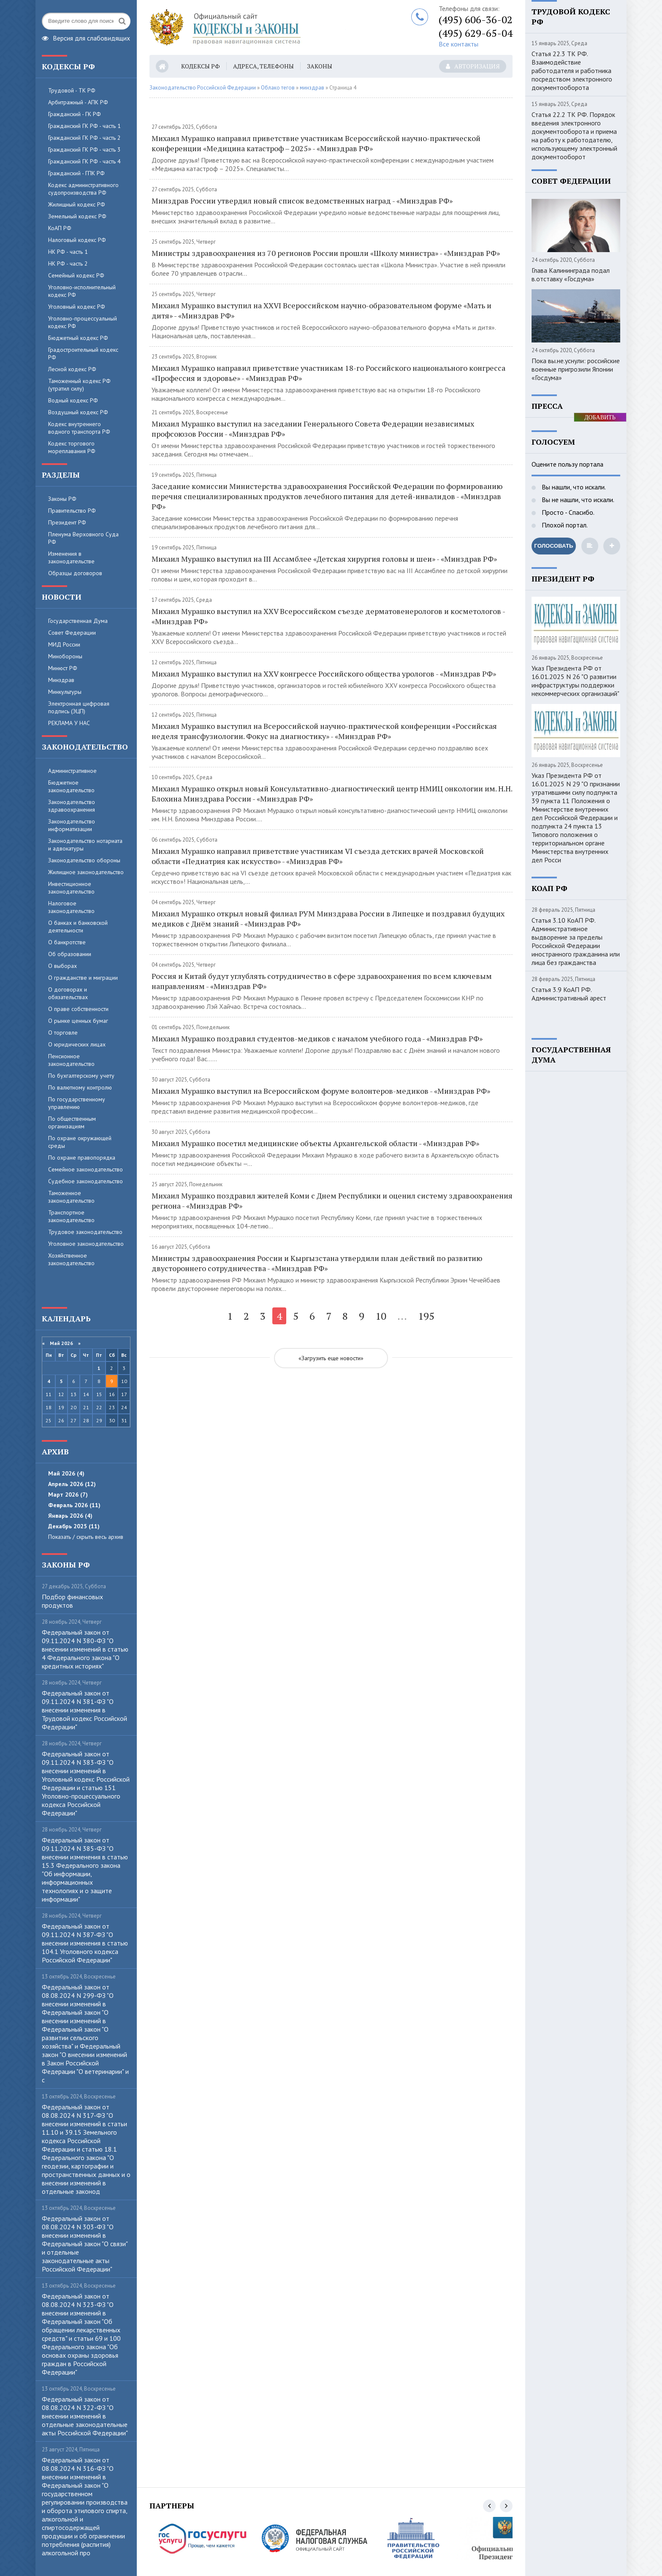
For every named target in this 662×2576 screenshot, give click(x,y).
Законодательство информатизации (71, 825)
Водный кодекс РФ (73, 400)
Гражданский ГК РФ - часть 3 (84, 149)
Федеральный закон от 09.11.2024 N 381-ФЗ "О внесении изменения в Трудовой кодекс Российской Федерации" (84, 1710)
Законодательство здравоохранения (71, 805)
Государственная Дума (78, 621)
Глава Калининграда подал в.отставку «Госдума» (571, 274)
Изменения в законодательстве (71, 557)
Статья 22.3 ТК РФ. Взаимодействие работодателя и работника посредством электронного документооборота (572, 70)
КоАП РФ (59, 228)
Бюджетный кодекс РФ (78, 338)
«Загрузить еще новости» (331, 1358)
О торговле (63, 1032)
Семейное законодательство (85, 1169)
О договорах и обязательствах (68, 993)
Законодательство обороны (84, 860)
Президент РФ (67, 522)
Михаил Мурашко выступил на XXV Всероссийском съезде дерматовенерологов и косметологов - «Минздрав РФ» (328, 616)
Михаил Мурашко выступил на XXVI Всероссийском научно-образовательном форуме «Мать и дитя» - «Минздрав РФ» (321, 310)
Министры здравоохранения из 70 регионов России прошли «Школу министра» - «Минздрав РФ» (326, 253)
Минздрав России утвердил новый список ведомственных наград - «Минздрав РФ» (302, 201)
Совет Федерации (72, 632)
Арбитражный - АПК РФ (78, 102)
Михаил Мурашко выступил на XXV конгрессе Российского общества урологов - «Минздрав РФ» (324, 673)
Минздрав (61, 680)
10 (380, 1316)
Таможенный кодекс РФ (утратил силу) (79, 384)
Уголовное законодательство (86, 1243)
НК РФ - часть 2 (68, 263)
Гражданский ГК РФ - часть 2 (84, 137)
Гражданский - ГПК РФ (76, 173)
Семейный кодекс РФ (76, 275)
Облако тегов (278, 87)
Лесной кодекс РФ (72, 369)
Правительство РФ (72, 510)
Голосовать (553, 546)
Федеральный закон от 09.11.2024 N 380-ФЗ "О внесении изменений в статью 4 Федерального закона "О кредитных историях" (85, 1649)
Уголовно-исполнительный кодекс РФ (82, 291)
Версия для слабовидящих (86, 37)
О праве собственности (78, 1009)
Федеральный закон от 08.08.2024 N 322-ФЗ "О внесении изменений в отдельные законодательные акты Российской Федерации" (85, 2416)
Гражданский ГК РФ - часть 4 (84, 161)
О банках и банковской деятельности (78, 926)
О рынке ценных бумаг (78, 1020)
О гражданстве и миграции (83, 977)
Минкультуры (64, 692)
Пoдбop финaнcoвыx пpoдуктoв (72, 1600)
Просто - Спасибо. (567, 512)
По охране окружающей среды (79, 1141)
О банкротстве (67, 942)
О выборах (62, 966)
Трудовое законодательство (85, 1232)
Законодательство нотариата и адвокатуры (85, 844)
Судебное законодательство (85, 1181)
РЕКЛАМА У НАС (69, 723)
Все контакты (458, 44)
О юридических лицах (77, 1044)
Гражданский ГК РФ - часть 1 (84, 126)
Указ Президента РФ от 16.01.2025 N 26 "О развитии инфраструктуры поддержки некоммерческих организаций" (575, 681)
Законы (319, 66)
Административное (72, 770)
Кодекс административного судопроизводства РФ (83, 188)
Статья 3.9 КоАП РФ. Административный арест (569, 993)
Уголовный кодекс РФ (76, 306)
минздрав (312, 87)
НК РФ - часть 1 (68, 251)
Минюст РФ (62, 668)
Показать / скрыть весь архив (85, 1537)
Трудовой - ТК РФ (71, 90)
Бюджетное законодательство (71, 786)
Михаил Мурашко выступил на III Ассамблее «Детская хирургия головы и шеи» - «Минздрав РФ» (324, 559)
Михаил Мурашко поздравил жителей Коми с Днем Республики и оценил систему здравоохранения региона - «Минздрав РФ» (332, 1200)
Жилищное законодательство (86, 872)
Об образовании (69, 954)
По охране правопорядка (81, 1157)
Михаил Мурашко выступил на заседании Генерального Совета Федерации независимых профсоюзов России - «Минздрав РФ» (313, 428)
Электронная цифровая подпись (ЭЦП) (78, 707)
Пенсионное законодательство (71, 1060)
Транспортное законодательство (71, 1216)
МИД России (64, 644)
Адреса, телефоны (263, 66)
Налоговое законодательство (71, 907)
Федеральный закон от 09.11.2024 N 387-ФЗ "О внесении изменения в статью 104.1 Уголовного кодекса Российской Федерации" (85, 1943)
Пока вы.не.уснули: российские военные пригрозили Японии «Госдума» (576, 369)
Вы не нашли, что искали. (577, 499)
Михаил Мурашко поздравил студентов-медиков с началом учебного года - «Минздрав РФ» (317, 1038)
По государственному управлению (76, 1103)
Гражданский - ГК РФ (74, 114)
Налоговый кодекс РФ (77, 240)
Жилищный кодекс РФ (76, 204)
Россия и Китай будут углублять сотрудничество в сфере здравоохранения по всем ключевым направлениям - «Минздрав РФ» (322, 981)
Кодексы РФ (200, 66)
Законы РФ (62, 499)
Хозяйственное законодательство (71, 1259)
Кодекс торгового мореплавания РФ (71, 447)
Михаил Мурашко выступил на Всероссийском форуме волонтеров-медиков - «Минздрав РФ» (321, 1091)
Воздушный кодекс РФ (78, 412)
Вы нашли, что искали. (573, 487)
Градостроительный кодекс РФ (83, 353)
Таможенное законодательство (71, 1196)
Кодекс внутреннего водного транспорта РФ (79, 427)
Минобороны (65, 656)
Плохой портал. (564, 525)
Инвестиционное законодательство (71, 887)
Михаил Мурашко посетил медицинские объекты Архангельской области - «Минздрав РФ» (315, 1143)
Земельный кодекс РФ (77, 216)
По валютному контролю (80, 1087)
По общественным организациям (72, 1122)
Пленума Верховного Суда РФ (83, 538)
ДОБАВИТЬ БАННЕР (600, 418)
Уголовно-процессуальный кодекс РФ (82, 322)
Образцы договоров (75, 573)
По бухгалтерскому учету (81, 1075)
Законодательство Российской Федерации (202, 87)
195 (426, 1316)
